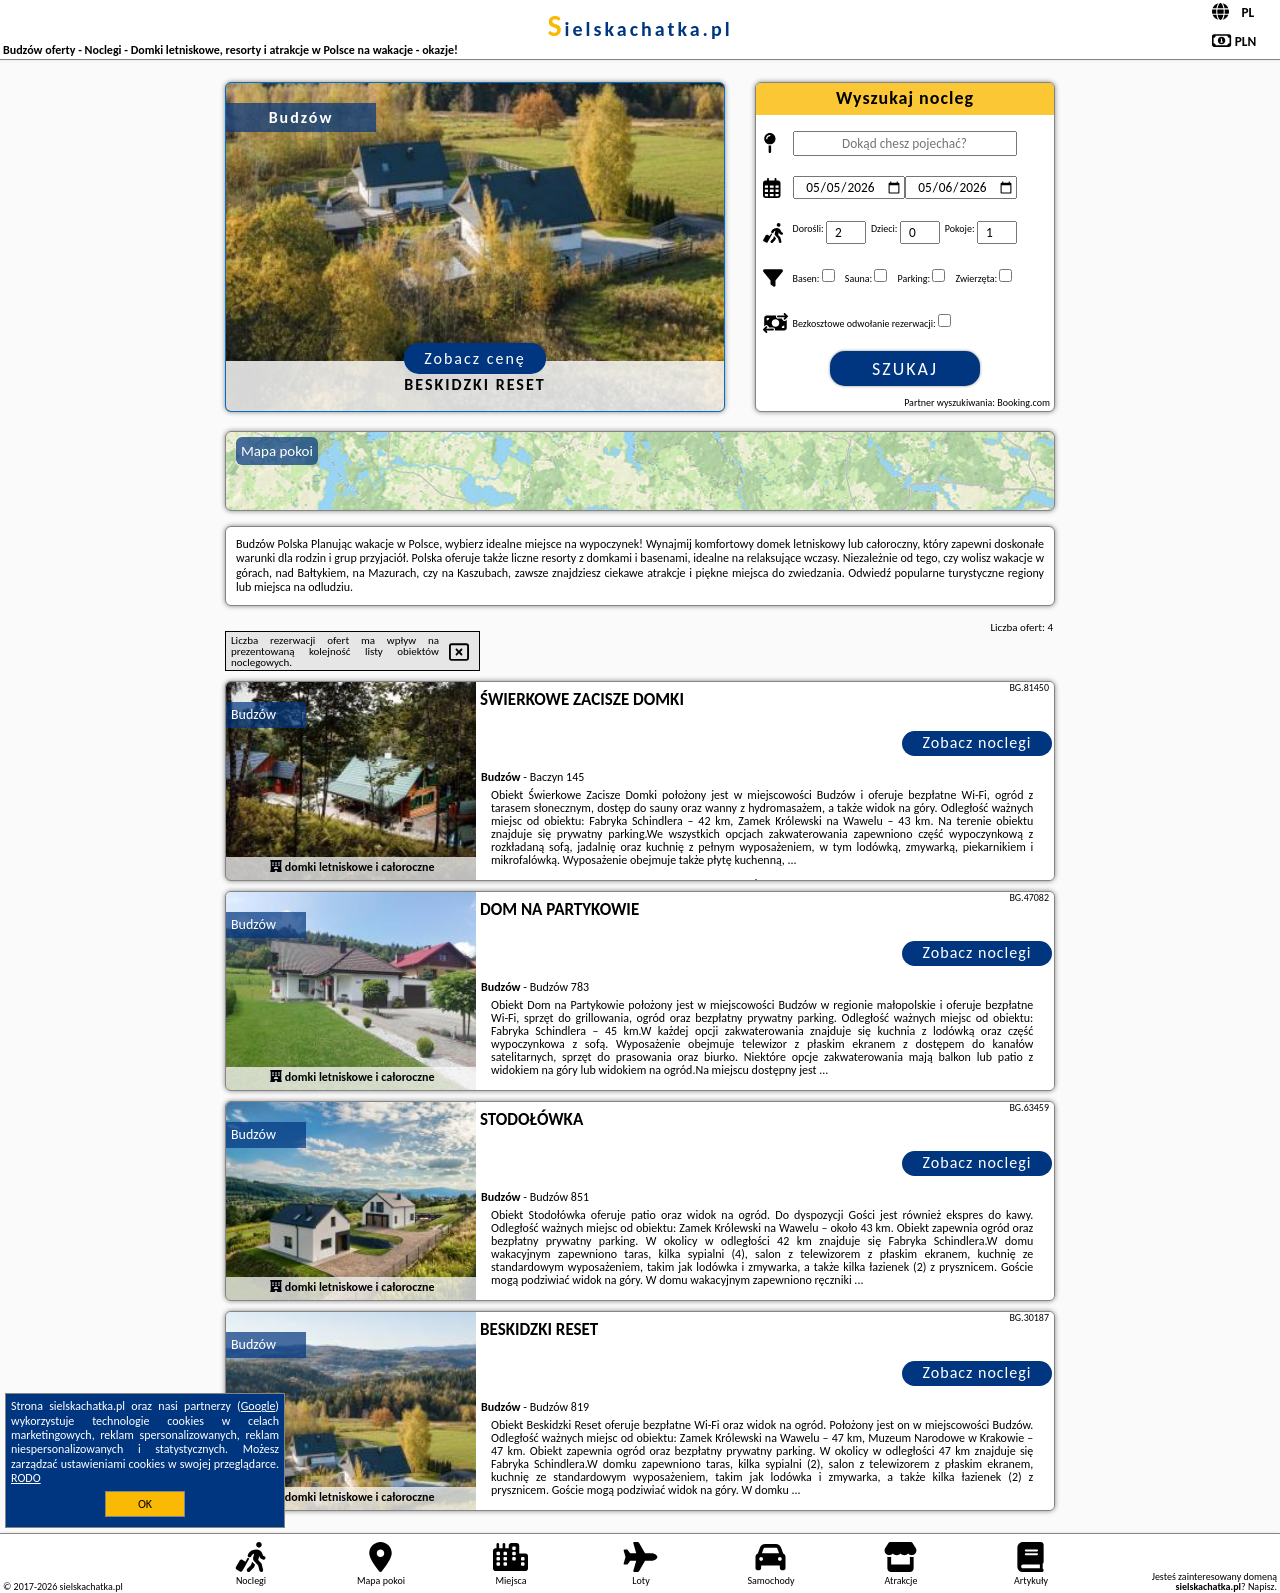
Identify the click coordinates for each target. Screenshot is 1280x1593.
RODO (26, 1478)
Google (258, 1406)
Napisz (1261, 1586)
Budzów (253, 714)
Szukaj (905, 369)
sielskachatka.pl (639, 29)
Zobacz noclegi (977, 742)
